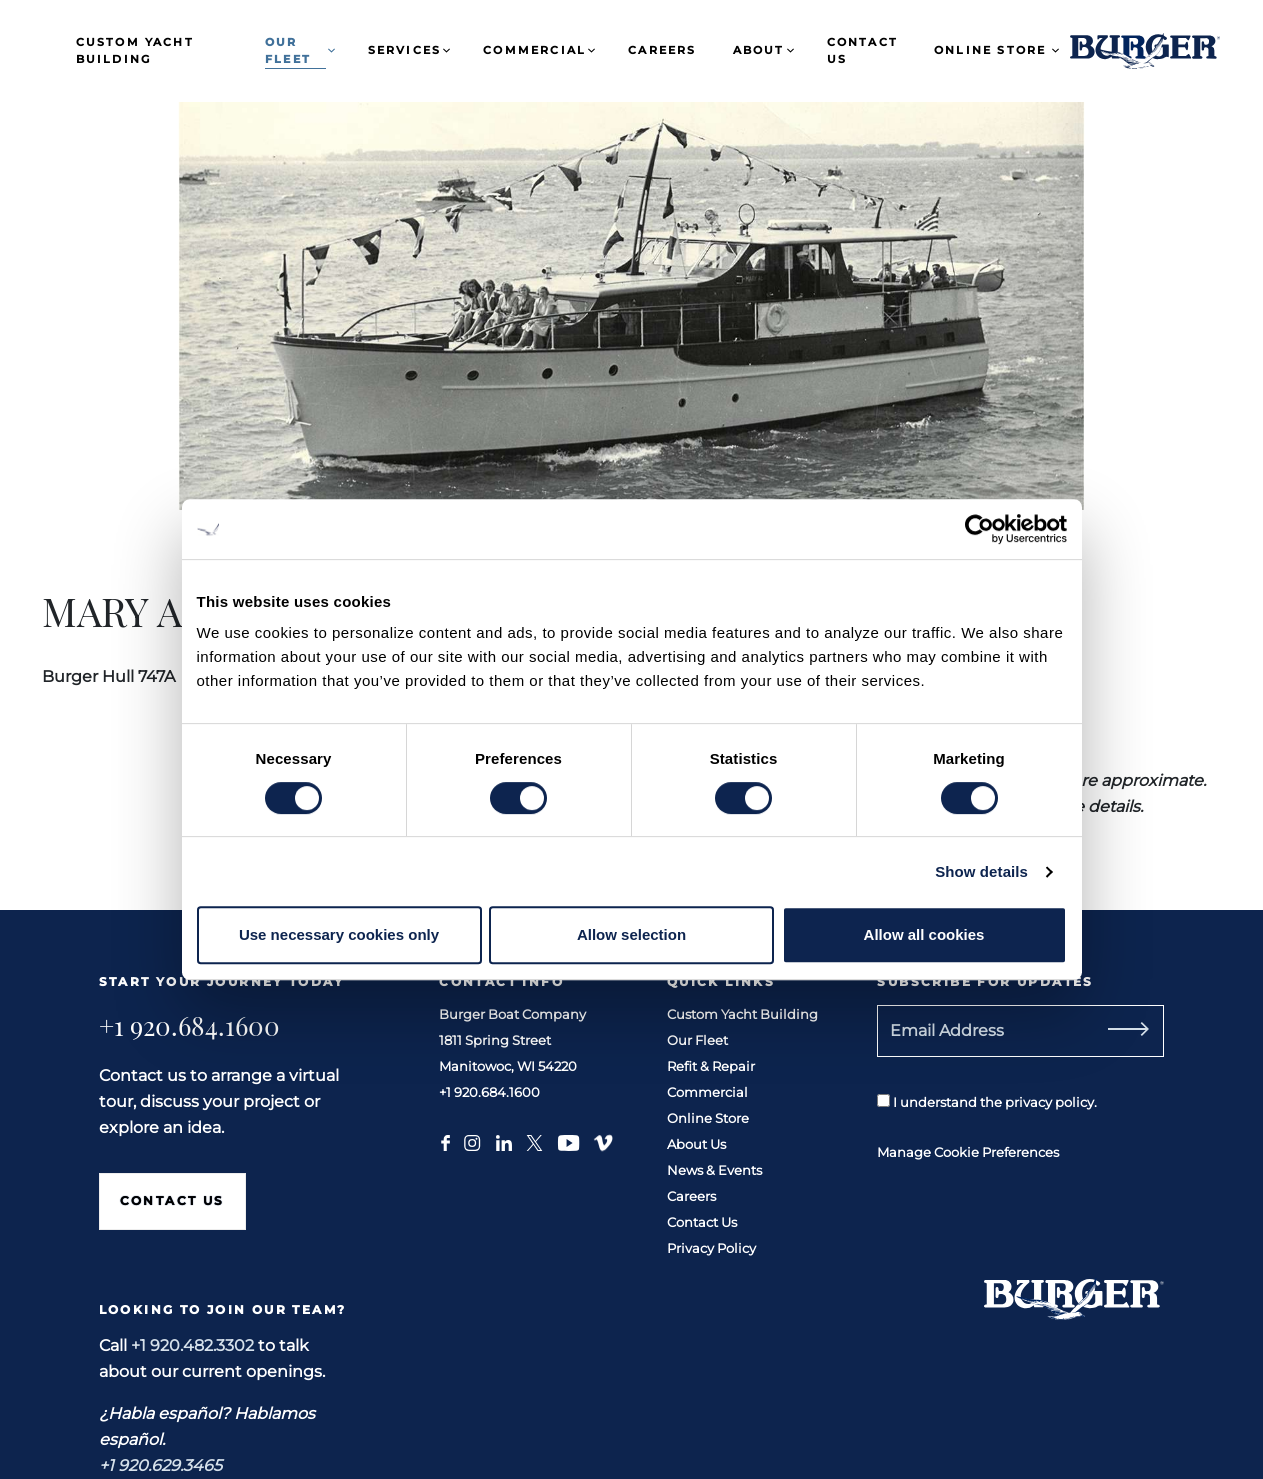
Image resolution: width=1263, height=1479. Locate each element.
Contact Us (862, 50)
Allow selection (631, 934)
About (759, 50)
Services (405, 50)
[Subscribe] (1151, 1031)
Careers (662, 50)
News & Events (714, 1170)
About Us (696, 1144)
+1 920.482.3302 (192, 1345)
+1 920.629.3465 (160, 1465)
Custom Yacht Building (135, 50)
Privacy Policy (711, 1248)
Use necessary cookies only (339, 934)
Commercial (534, 50)
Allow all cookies (924, 934)
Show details (981, 871)
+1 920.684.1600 (189, 1025)
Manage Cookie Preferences (968, 1152)
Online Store (990, 50)
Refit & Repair (711, 1066)
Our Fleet (288, 50)
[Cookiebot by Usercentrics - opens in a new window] (979, 529)
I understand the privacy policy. (987, 1102)
